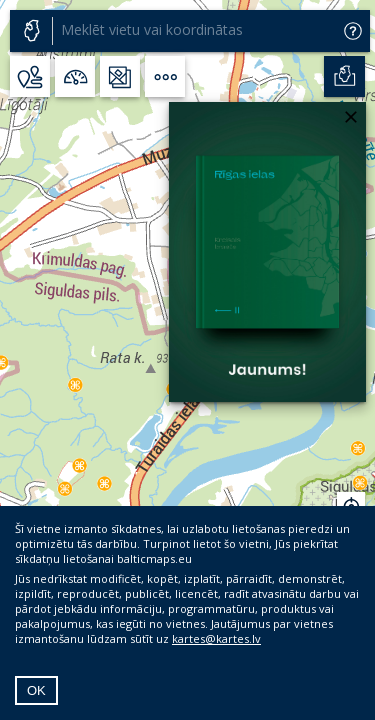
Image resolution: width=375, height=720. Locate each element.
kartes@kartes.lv (216, 638)
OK (36, 690)
